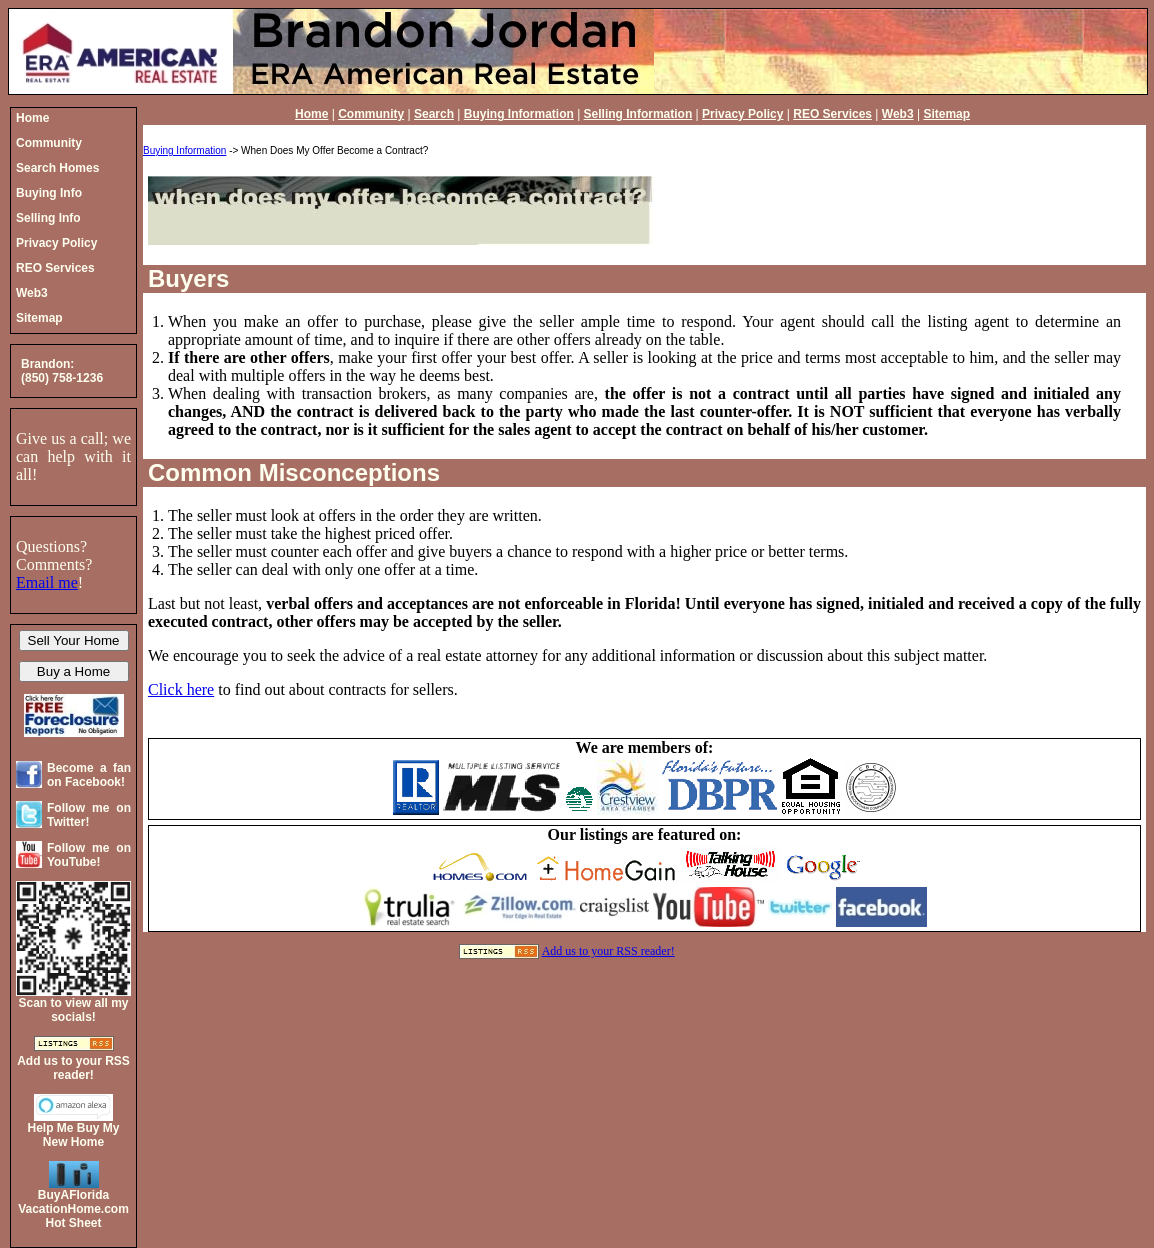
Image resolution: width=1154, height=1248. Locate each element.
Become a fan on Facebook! (89, 775)
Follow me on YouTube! (89, 855)
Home (311, 114)
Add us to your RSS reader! (608, 951)
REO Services (832, 114)
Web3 (898, 114)
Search (434, 114)
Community (371, 114)
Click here (181, 689)
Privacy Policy (742, 114)
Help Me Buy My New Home (73, 1135)
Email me (47, 582)
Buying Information (519, 114)
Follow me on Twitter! (89, 815)
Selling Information (638, 114)
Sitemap (946, 114)
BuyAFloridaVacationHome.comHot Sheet (73, 1209)
